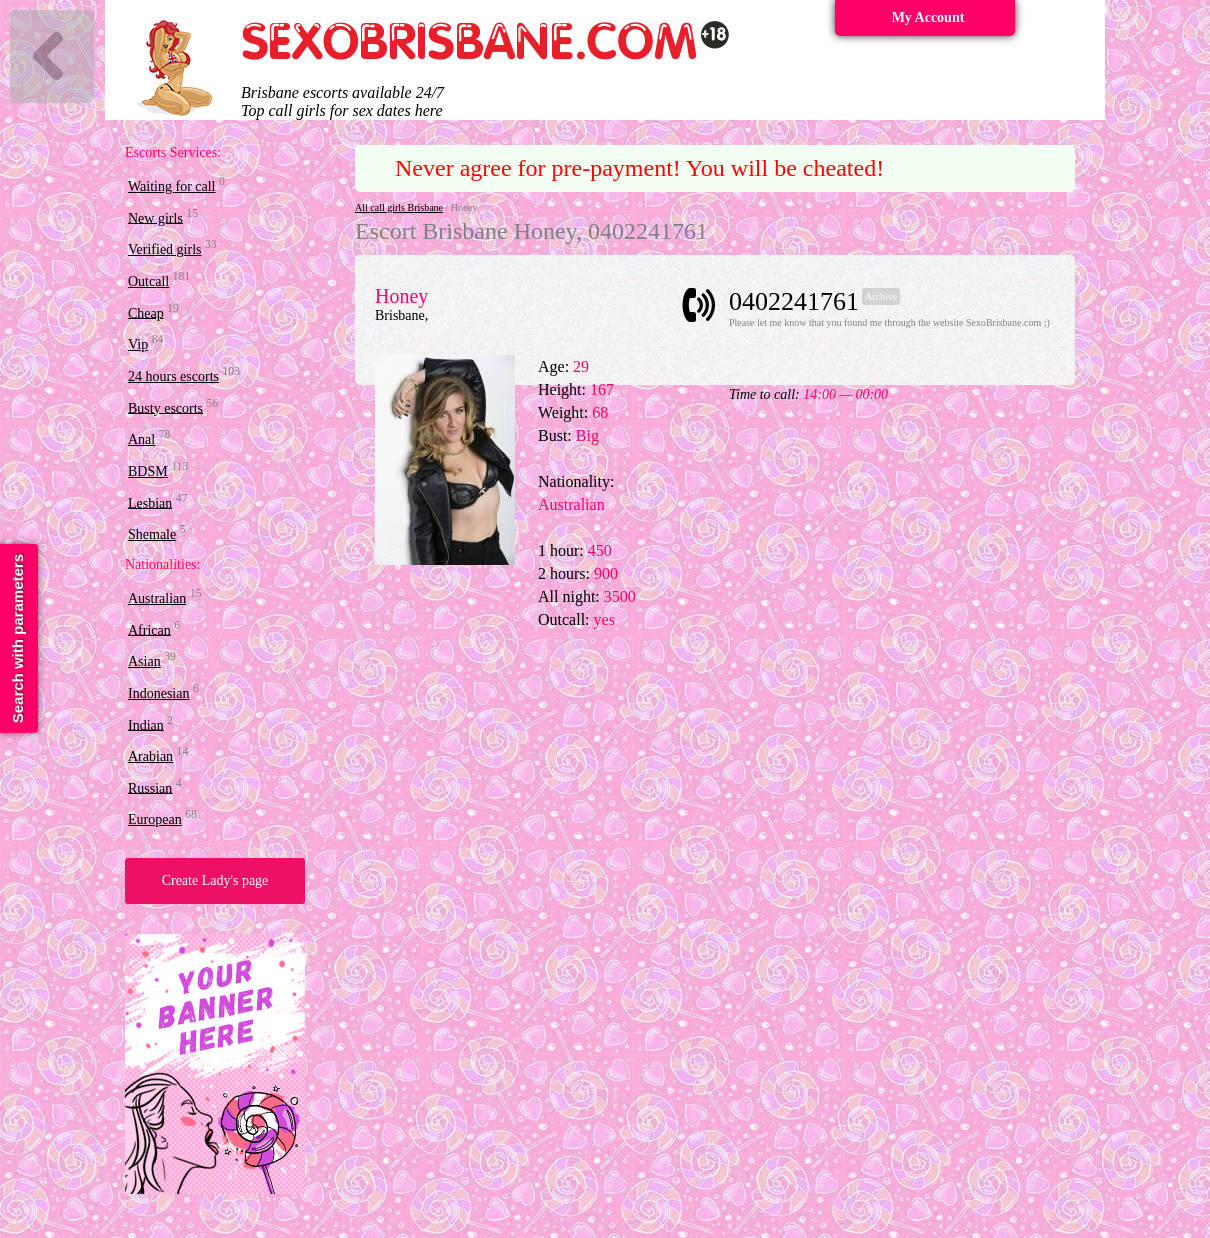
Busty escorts (165, 407)
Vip (138, 344)
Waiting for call (172, 186)
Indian (146, 724)
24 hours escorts (173, 376)
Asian (144, 661)
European (155, 819)
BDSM (148, 471)
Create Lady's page (215, 880)
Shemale (152, 534)
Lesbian (150, 502)
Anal (141, 439)
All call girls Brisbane (399, 207)
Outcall (148, 281)
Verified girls (164, 249)
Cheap (146, 312)
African (149, 629)
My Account (928, 17)
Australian (157, 598)
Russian (150, 787)
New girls (155, 217)
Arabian (150, 756)
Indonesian (158, 693)
